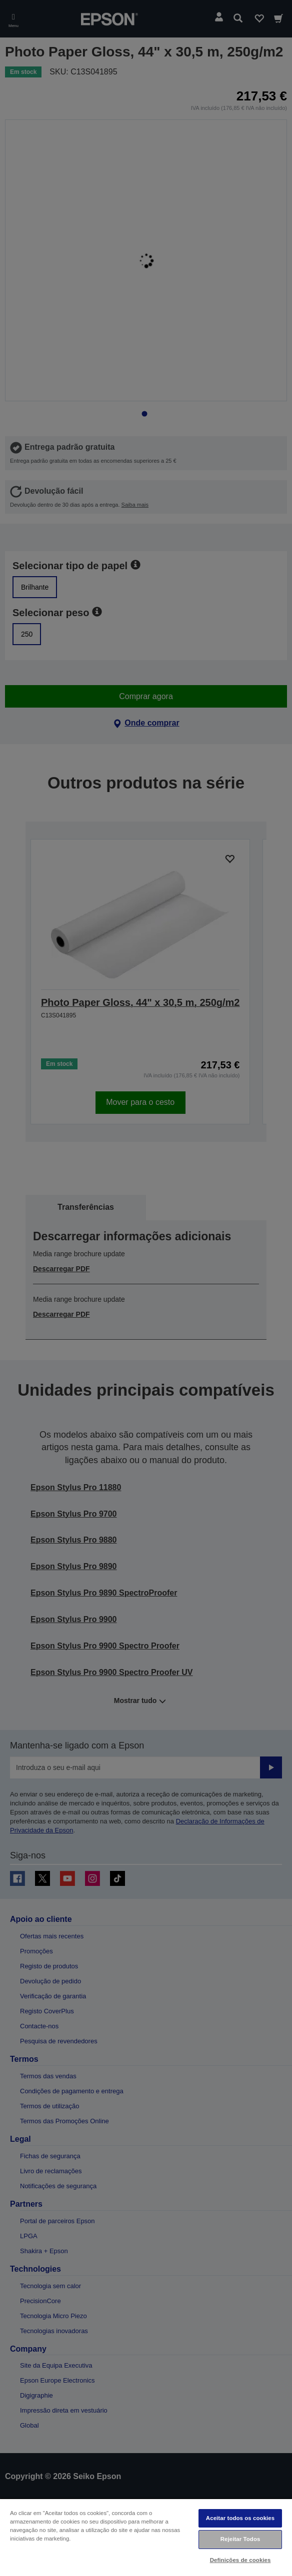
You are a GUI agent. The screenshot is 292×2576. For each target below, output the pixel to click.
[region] (146, 2537)
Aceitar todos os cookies (240, 2518)
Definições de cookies (240, 2560)
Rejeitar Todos (240, 2539)
